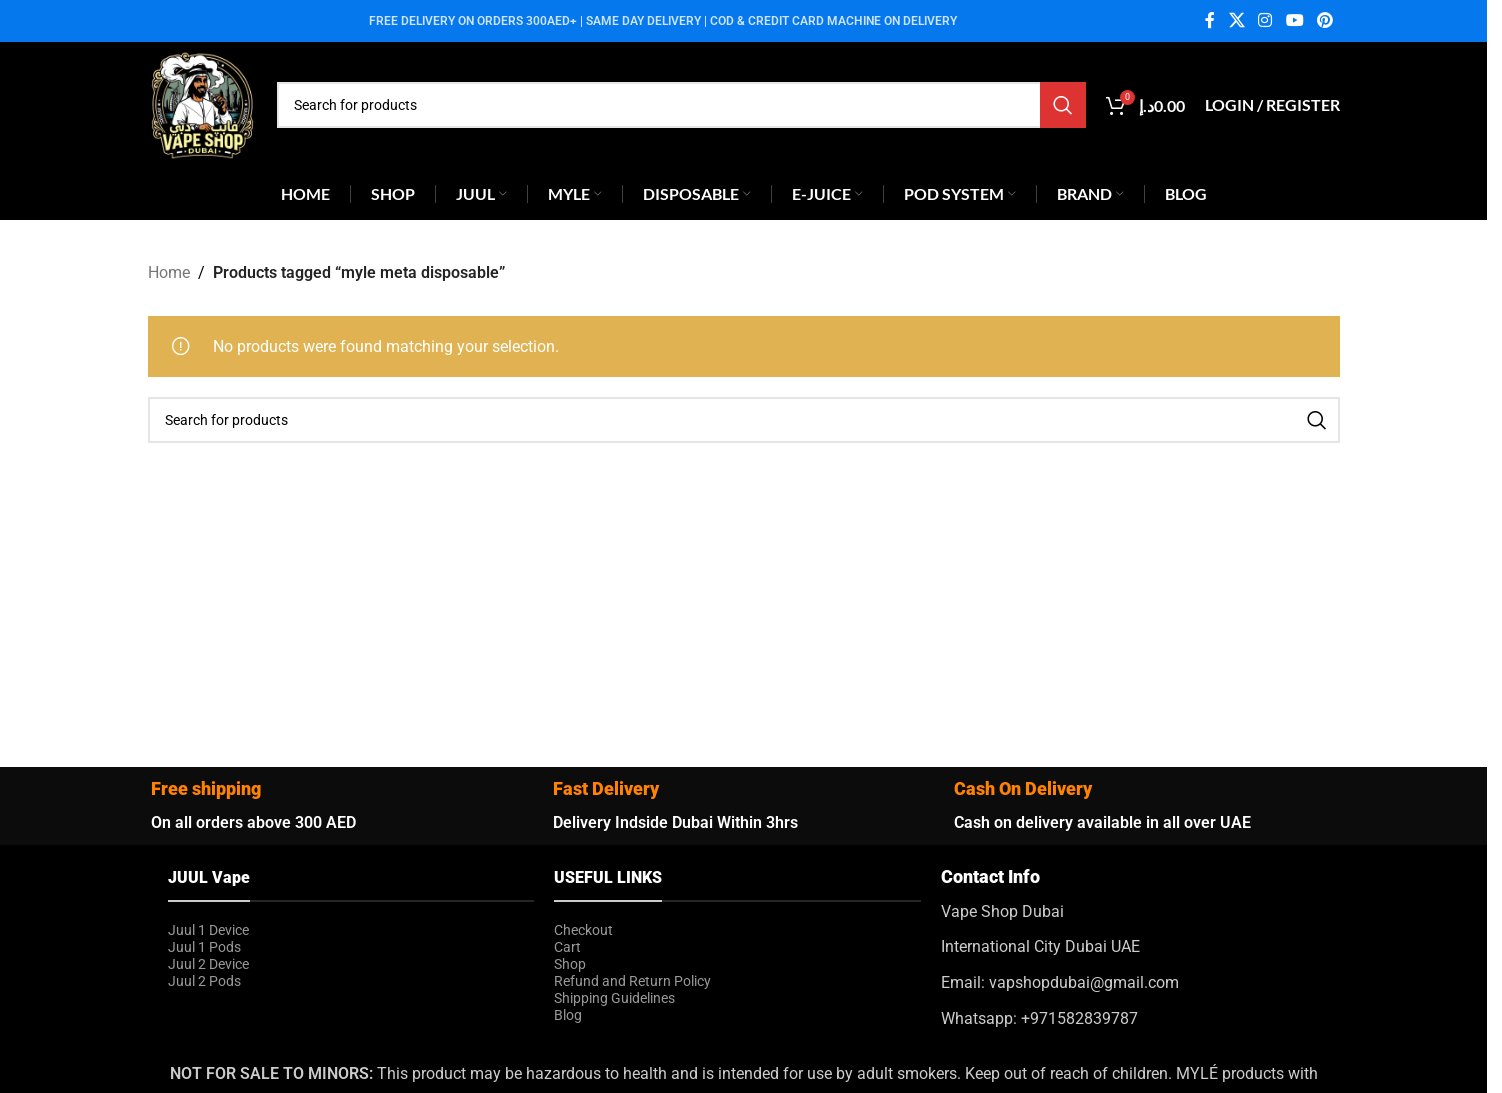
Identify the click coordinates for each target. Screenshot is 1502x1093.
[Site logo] (202, 103)
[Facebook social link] (1210, 20)
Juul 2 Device (208, 964)
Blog (568, 1015)
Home (169, 272)
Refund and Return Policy (632, 981)
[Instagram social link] (1265, 20)
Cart (567, 947)
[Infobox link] (1124, 948)
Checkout (583, 930)
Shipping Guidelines (614, 998)
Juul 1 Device (208, 930)
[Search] (681, 105)
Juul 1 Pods (204, 947)
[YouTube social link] (1294, 20)
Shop (570, 964)
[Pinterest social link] (1324, 20)
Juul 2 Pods (204, 981)
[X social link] (1236, 20)
